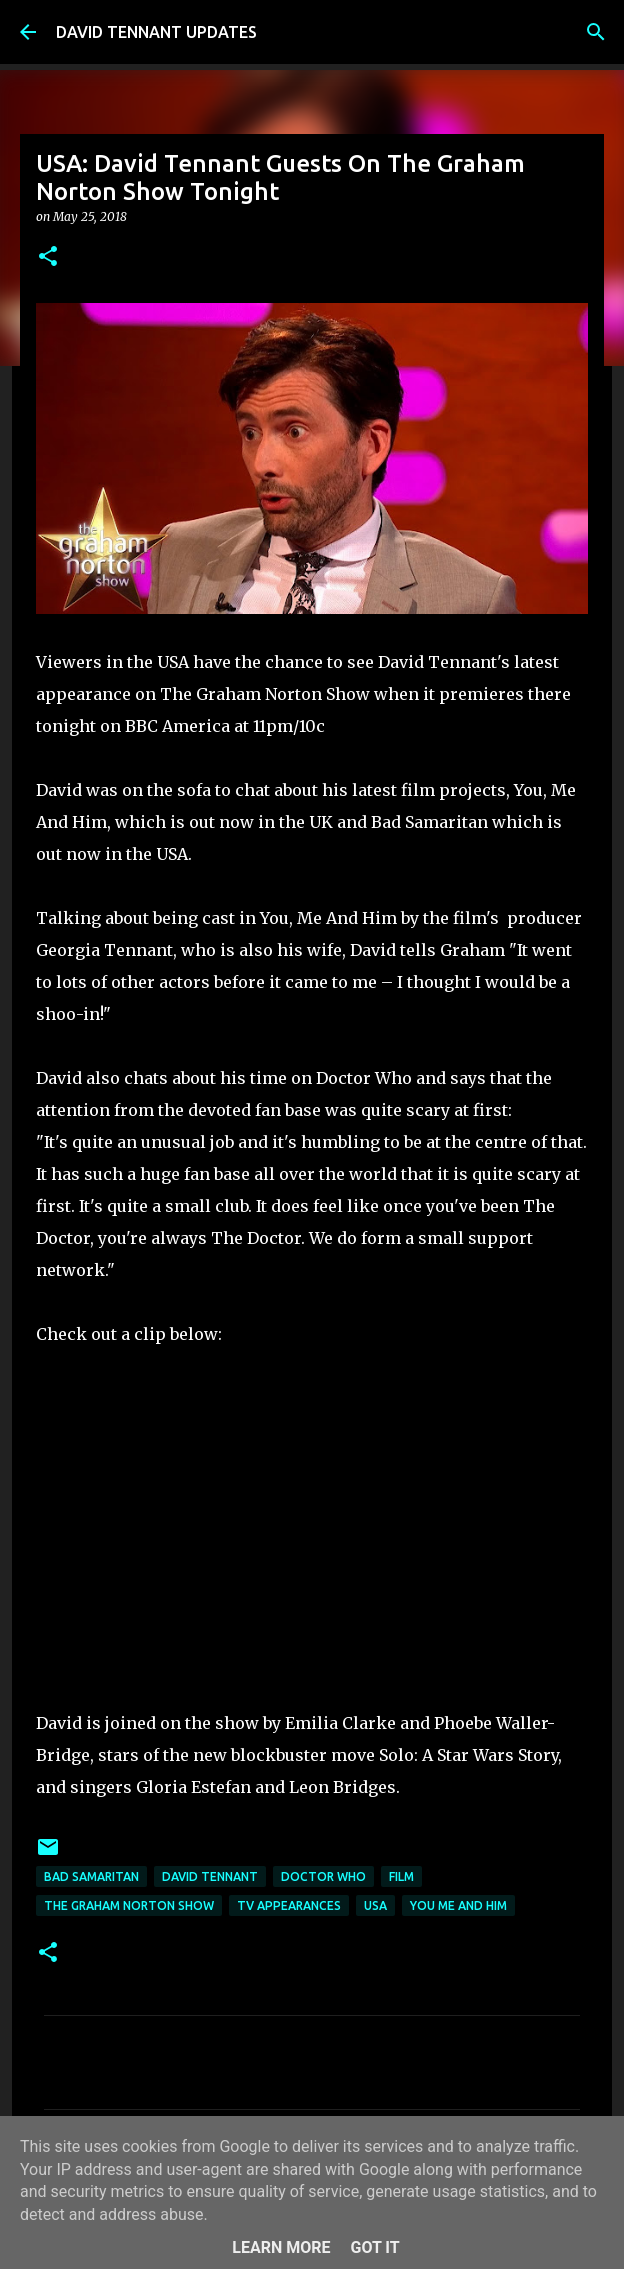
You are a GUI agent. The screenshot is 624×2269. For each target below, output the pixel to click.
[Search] (596, 32)
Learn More (281, 2247)
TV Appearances (289, 1905)
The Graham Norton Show (129, 1905)
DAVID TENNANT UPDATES (156, 32)
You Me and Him (458, 1905)
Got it (374, 2247)
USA (375, 1905)
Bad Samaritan (91, 1876)
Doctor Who (323, 1876)
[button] (48, 257)
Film (401, 1876)
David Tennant (210, 1876)
